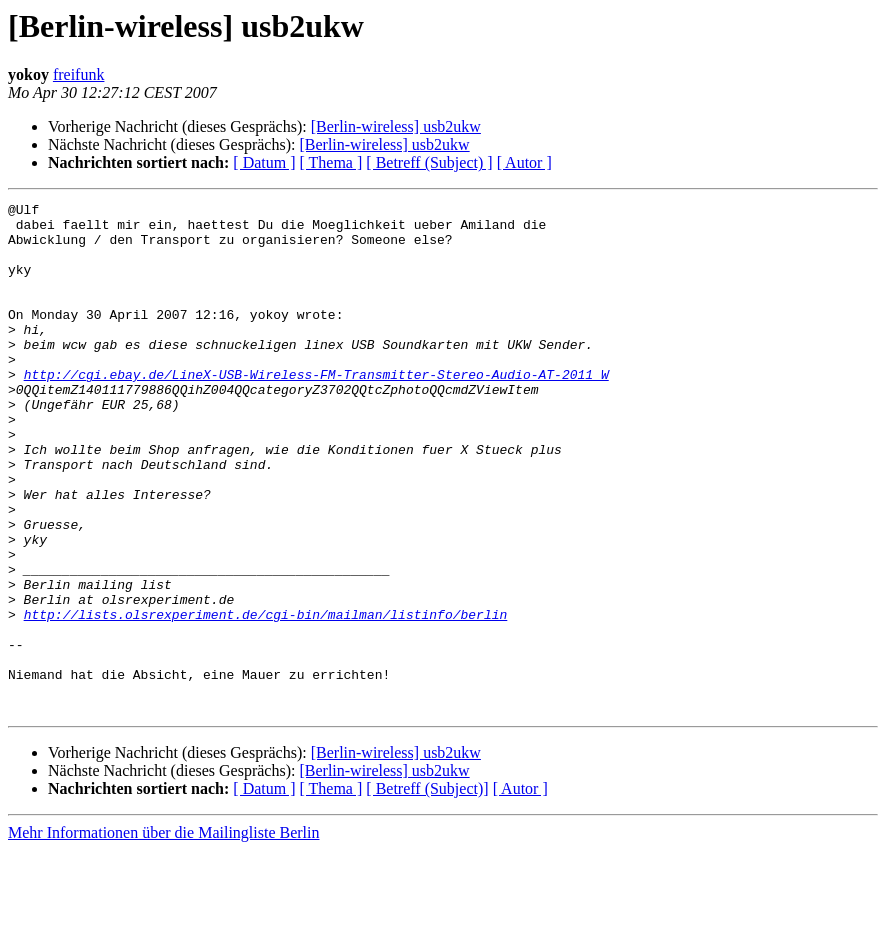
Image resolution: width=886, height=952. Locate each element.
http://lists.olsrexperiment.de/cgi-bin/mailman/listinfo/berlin (266, 698)
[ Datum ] (264, 162)
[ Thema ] (331, 162)
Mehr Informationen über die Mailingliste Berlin (163, 934)
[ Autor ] (524, 162)
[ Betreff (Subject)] (427, 890)
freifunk (79, 74)
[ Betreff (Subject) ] (429, 162)
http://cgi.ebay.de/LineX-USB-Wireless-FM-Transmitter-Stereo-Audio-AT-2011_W (316, 410)
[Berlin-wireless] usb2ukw (396, 126)
